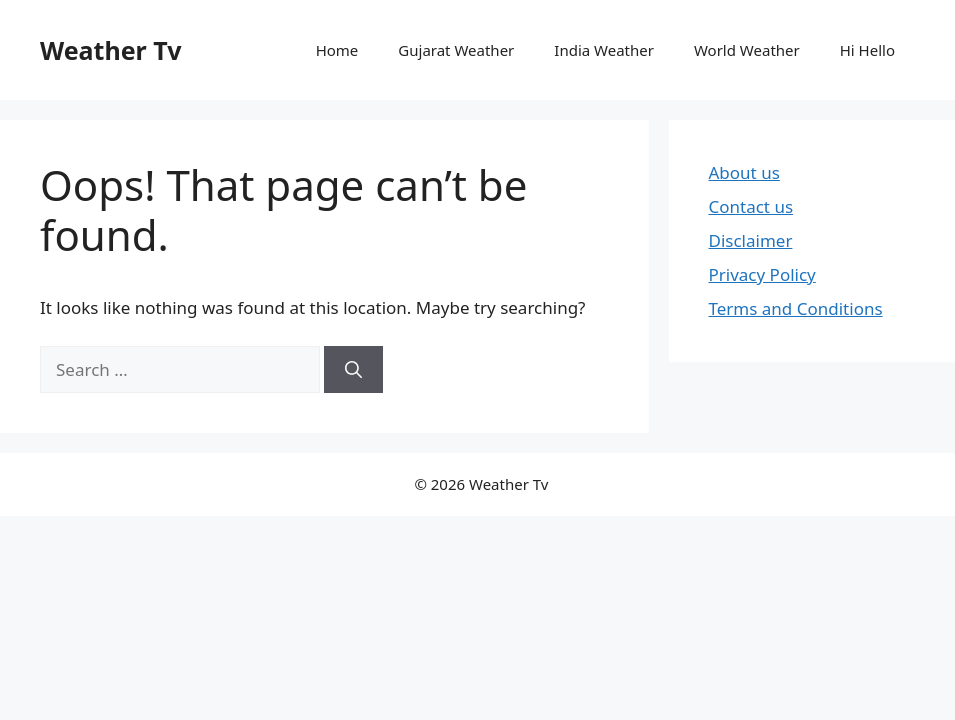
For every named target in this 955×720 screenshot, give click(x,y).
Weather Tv (110, 50)
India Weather (604, 50)
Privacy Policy (762, 274)
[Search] (353, 370)
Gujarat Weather (456, 50)
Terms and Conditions (796, 308)
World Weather (747, 50)
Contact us (751, 206)
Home (337, 50)
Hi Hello (867, 50)
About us (744, 172)
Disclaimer (751, 240)
